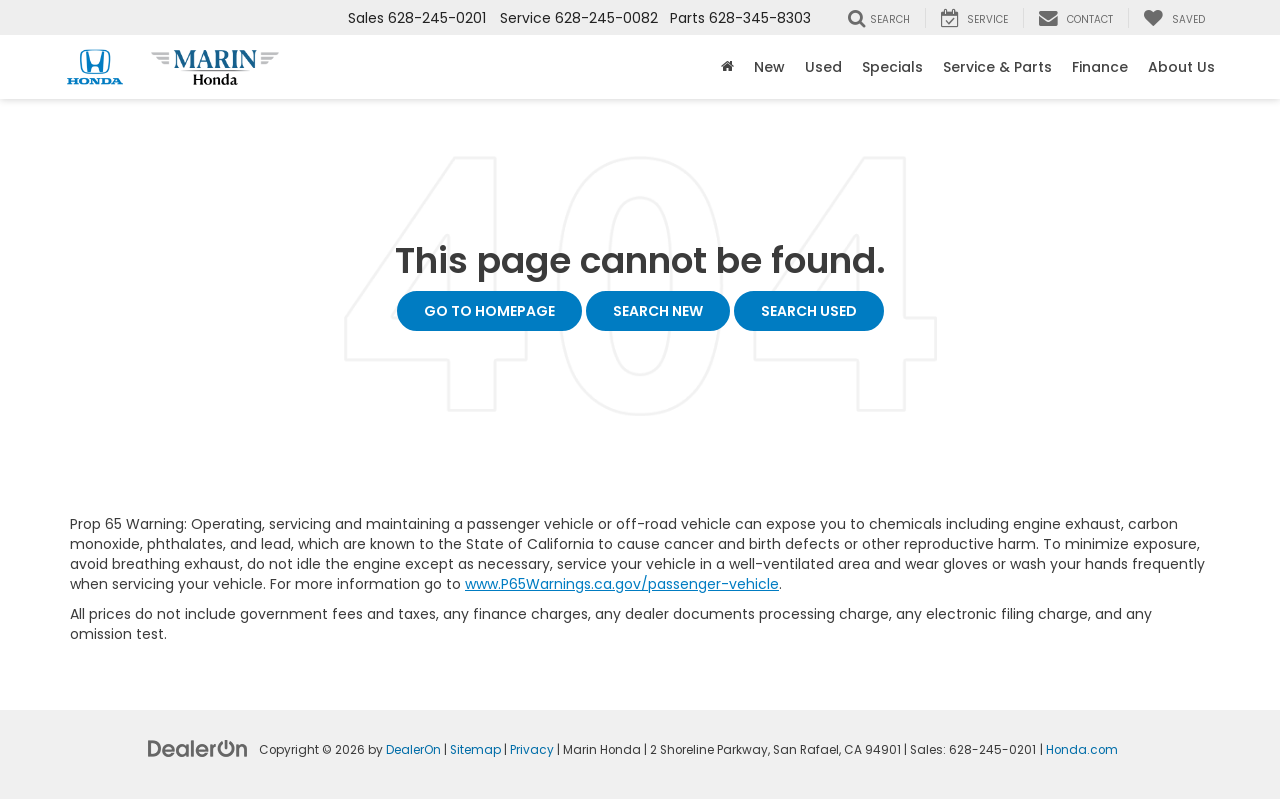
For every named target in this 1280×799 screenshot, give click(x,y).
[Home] (727, 67)
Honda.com (1082, 750)
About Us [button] (1181, 67)
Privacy (532, 750)
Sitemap (475, 750)
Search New (658, 311)
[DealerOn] (198, 748)
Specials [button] (892, 67)
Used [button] (823, 67)
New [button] (769, 67)
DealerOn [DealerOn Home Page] (413, 750)
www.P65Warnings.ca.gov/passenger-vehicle (622, 584)
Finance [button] (1100, 67)
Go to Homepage (489, 311)
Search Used (809, 311)
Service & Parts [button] (997, 67)
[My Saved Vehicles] (1174, 18)
